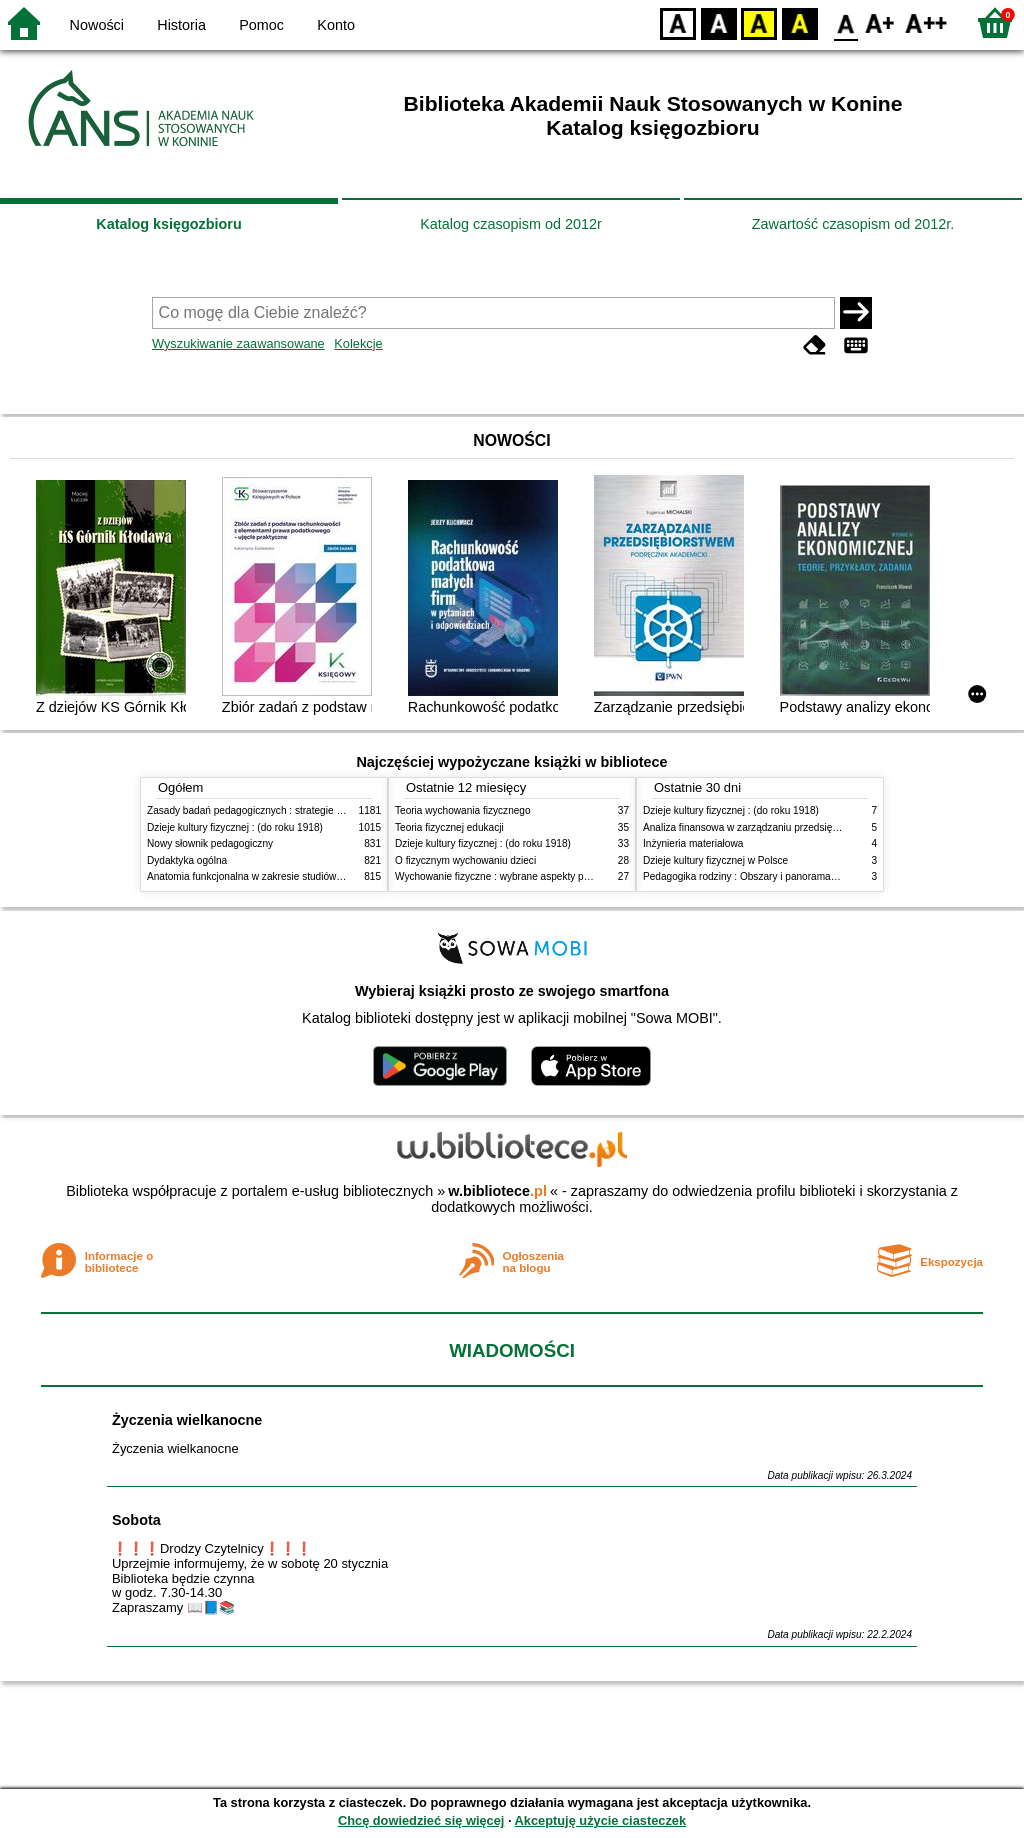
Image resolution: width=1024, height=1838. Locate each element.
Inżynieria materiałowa (693, 843)
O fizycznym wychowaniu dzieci (465, 860)
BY (799, 22)
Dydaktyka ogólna (187, 860)
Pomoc (261, 25)
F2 (926, 22)
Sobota (136, 1520)
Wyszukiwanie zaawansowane (238, 343)
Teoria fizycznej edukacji (449, 827)
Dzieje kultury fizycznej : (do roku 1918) (235, 827)
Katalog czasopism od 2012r (511, 224)
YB (758, 22)
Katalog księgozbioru (169, 224)
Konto (336, 25)
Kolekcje (358, 343)
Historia (181, 25)
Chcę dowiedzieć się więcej (421, 1820)
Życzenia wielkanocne (187, 1420)
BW (719, 22)
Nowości (97, 25)
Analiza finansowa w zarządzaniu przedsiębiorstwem (760, 827)
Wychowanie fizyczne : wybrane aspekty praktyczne (511, 876)
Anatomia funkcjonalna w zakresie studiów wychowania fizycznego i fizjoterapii (322, 876)
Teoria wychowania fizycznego (463, 810)
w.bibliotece (497, 1191)
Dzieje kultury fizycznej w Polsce (715, 860)
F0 (845, 22)
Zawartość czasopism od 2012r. (853, 224)
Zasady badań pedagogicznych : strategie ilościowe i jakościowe (290, 810)
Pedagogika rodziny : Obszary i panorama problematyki (767, 876)
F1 (880, 22)
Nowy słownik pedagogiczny (210, 843)
